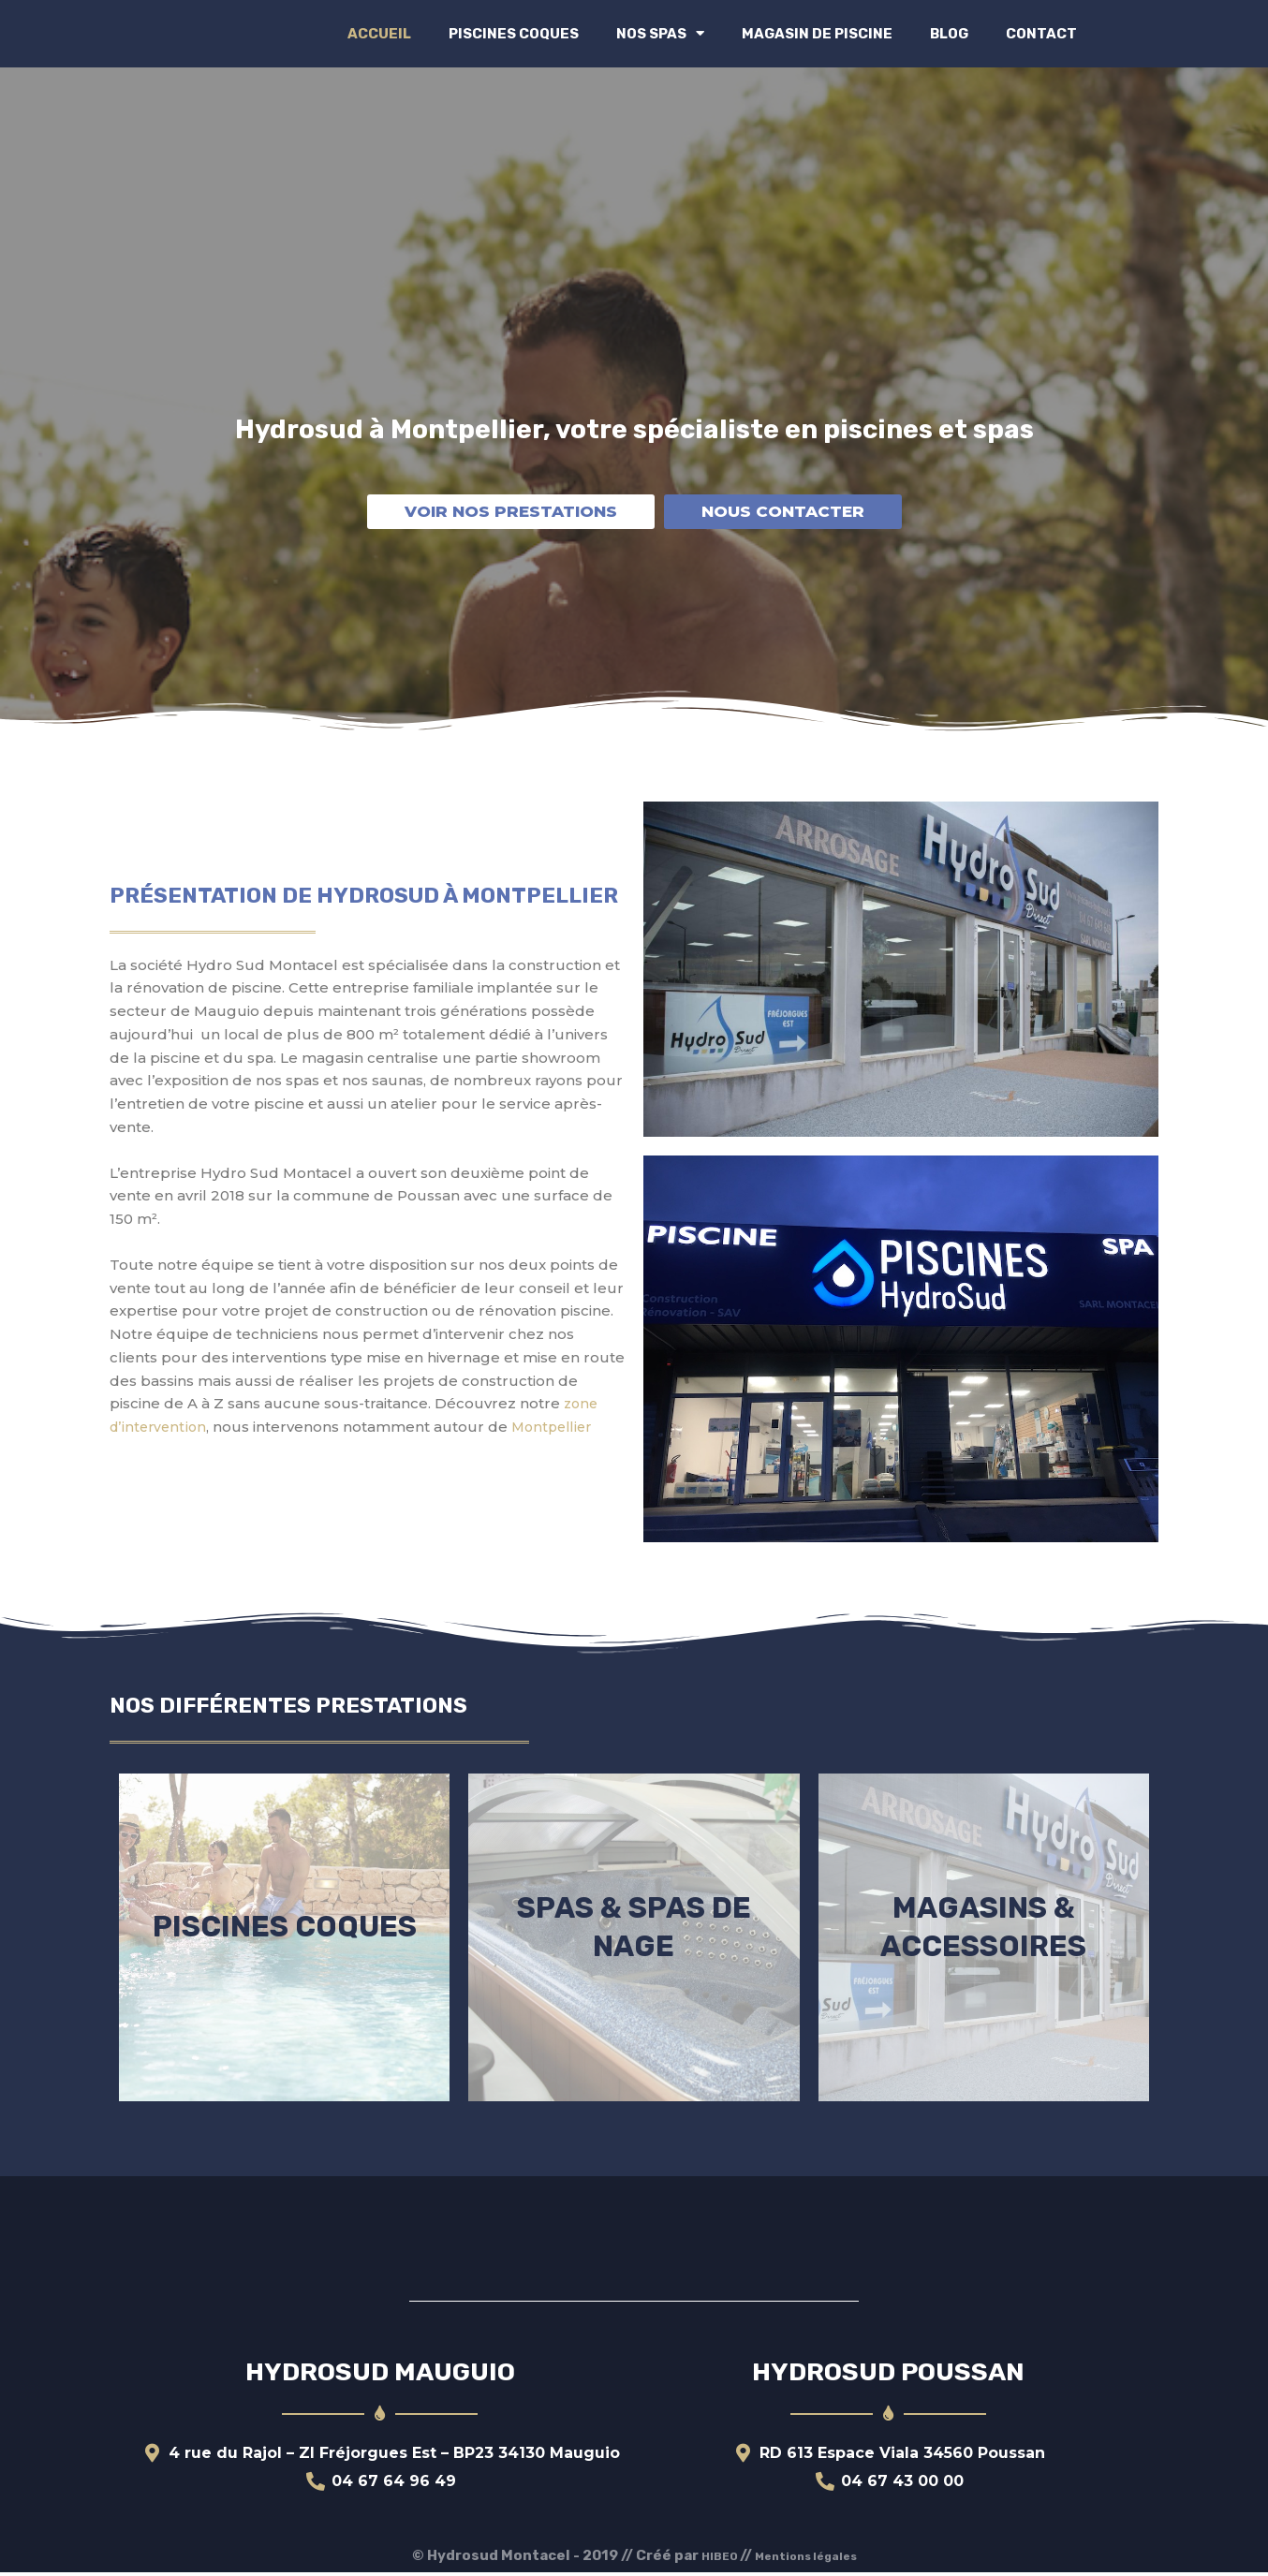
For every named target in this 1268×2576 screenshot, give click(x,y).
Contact (1041, 33)
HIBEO (708, 2559)
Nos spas (660, 33)
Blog (949, 33)
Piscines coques (514, 33)
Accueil (379, 33)
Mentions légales (810, 2559)
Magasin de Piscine (817, 33)
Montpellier (558, 1426)
